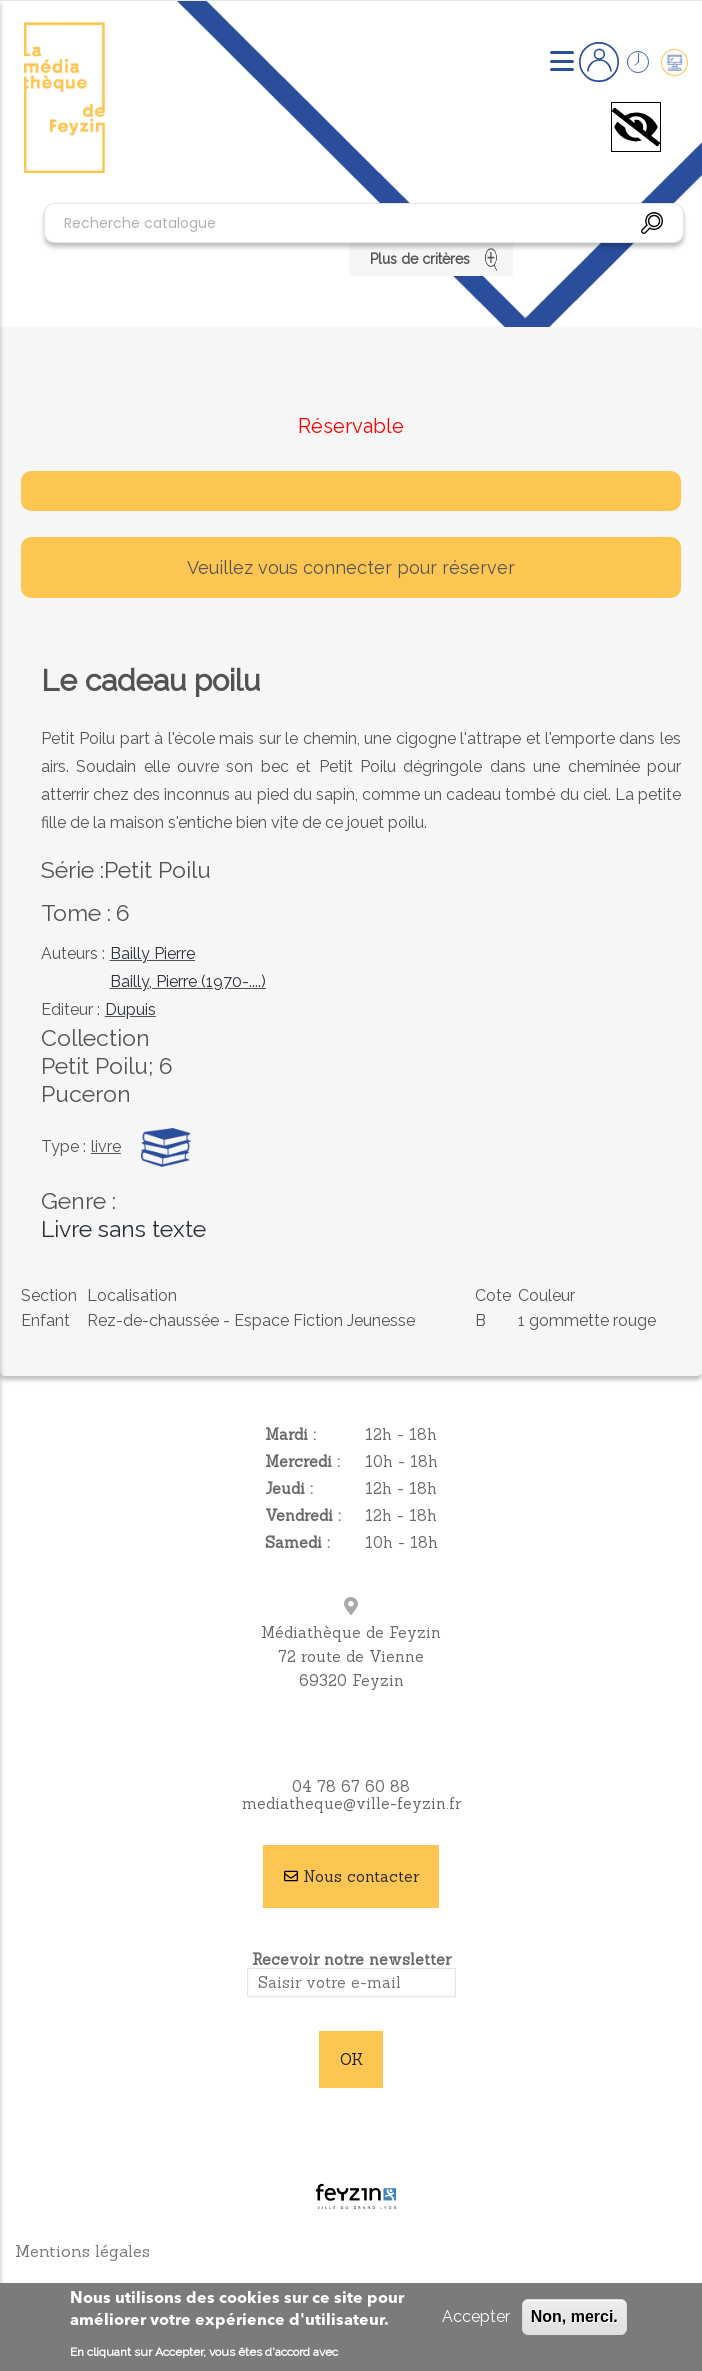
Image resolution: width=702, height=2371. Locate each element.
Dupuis (130, 1009)
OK (351, 2059)
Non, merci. (574, 2316)
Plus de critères (431, 259)
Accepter (476, 2316)
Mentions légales (82, 2251)
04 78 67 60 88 (351, 1786)
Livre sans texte (123, 1228)
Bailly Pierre (152, 953)
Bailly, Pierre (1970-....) (188, 981)
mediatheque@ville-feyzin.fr (351, 1803)
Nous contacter (361, 1876)
